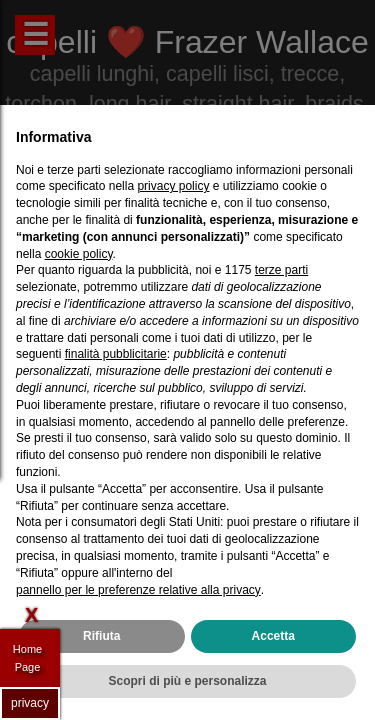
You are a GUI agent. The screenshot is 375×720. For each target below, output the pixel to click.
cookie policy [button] (79, 254)
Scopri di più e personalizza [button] (187, 681)
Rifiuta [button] (101, 636)
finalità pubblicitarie (116, 354)
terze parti (281, 270)
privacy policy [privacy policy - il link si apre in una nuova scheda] (173, 186)
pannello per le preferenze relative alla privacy (138, 590)
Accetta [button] (273, 636)
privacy (30, 703)
